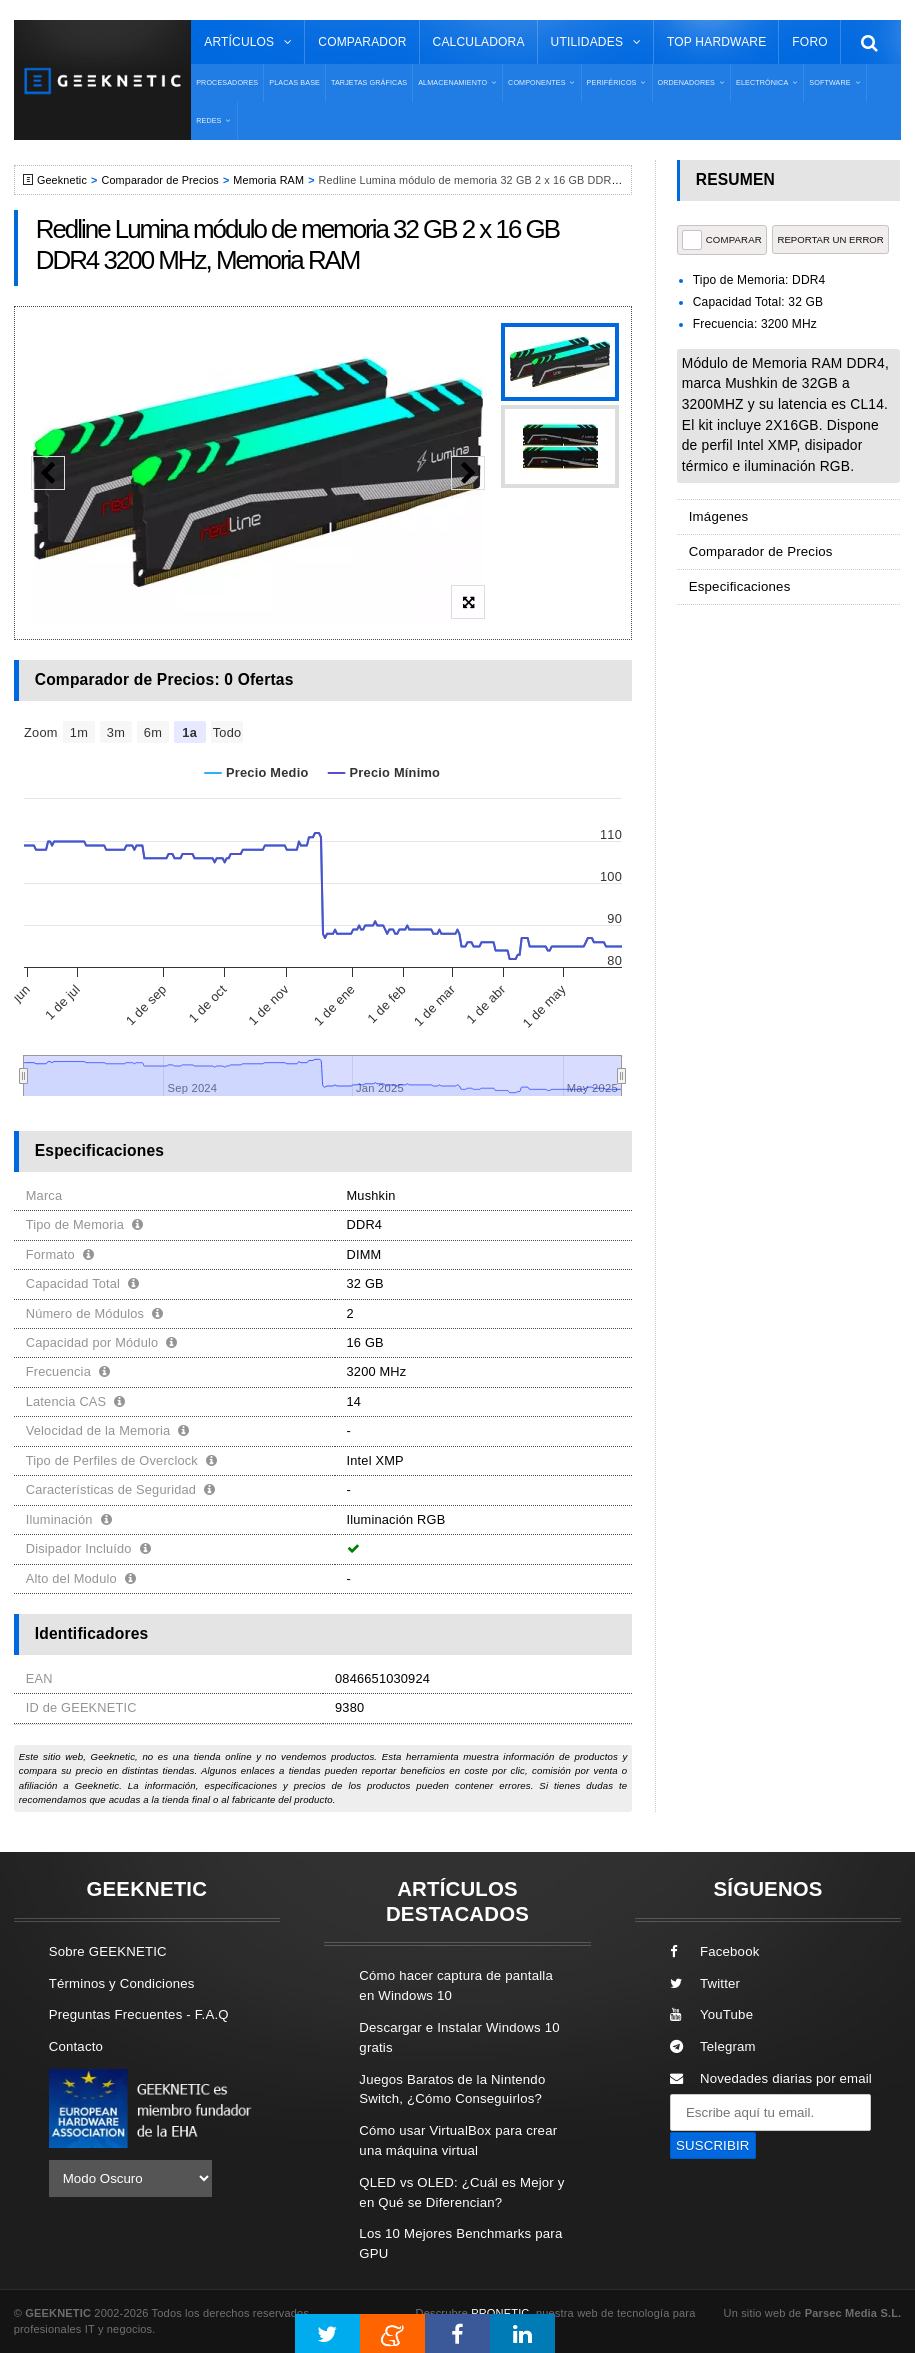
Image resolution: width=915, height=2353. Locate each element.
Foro (809, 42)
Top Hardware (716, 42)
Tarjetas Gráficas (369, 82)
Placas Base (294, 82)
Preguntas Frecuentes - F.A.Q (139, 2014)
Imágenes (719, 516)
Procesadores (227, 82)
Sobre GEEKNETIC (108, 1951)
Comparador (362, 42)
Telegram (713, 2046)
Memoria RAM (268, 180)
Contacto (76, 2046)
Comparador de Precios (159, 180)
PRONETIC (500, 2313)
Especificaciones (739, 586)
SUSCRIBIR (713, 2145)
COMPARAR (722, 240)
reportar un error (830, 239)
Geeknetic (62, 180)
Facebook (715, 1951)
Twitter (705, 1983)
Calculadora (479, 42)
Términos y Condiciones (122, 1983)
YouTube (711, 2014)
